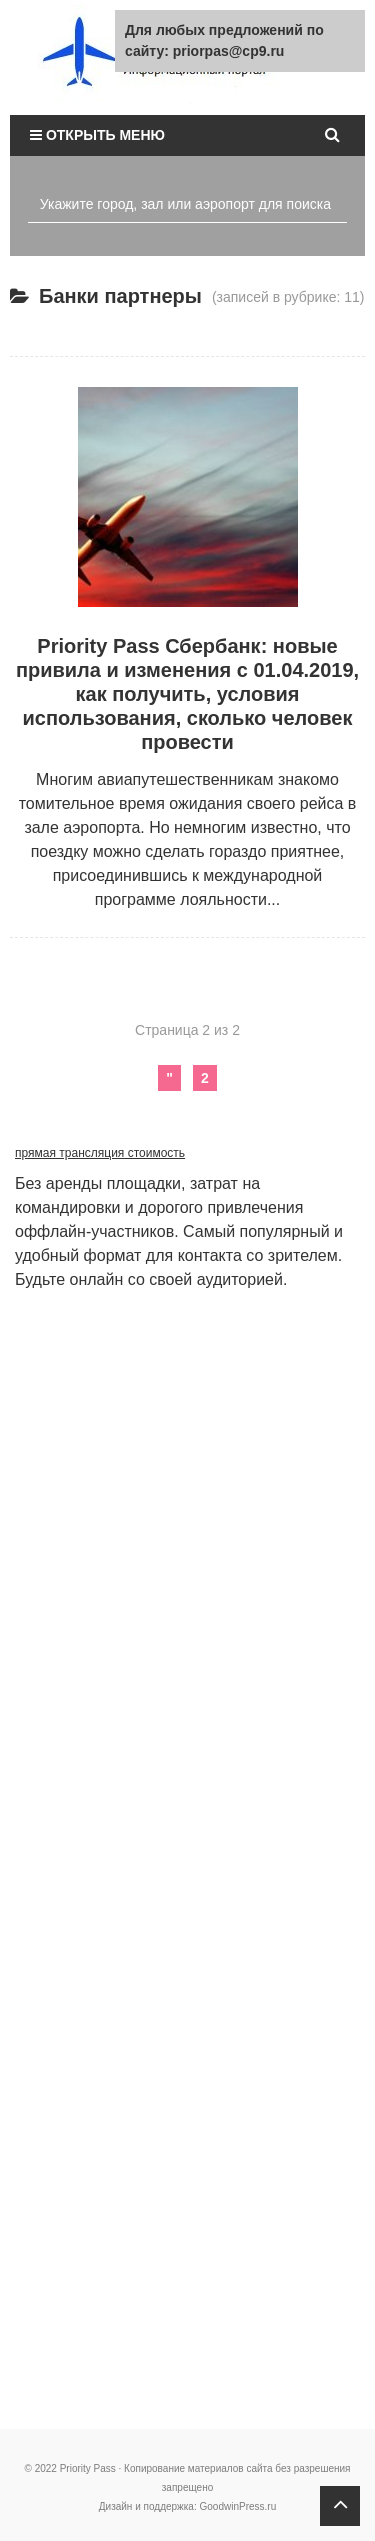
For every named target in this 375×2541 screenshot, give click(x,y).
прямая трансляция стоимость (100, 1153)
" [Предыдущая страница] (169, 1078)
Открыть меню (97, 135)
